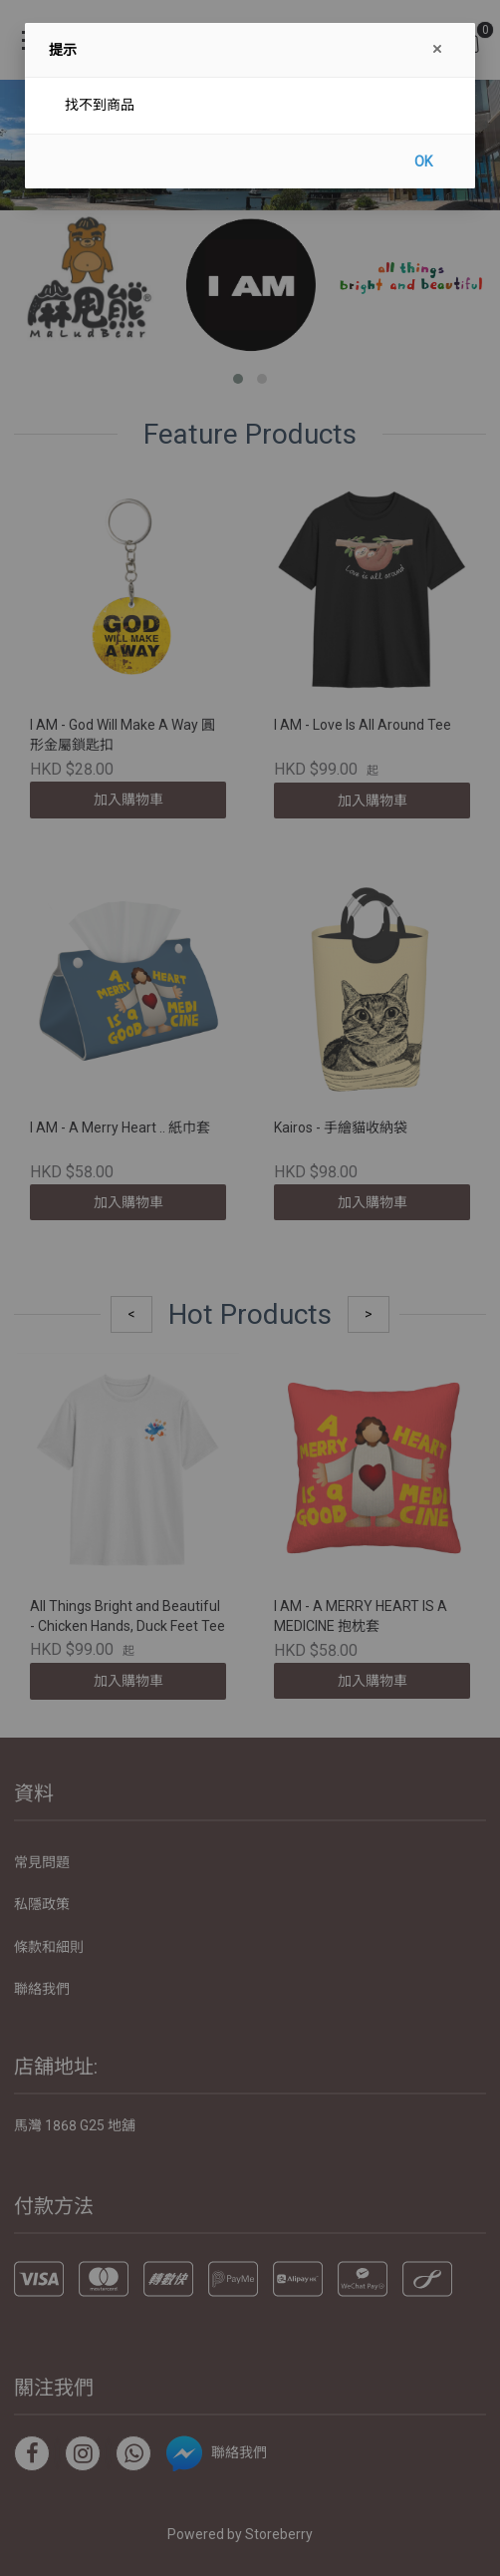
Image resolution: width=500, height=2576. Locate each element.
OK (423, 161)
